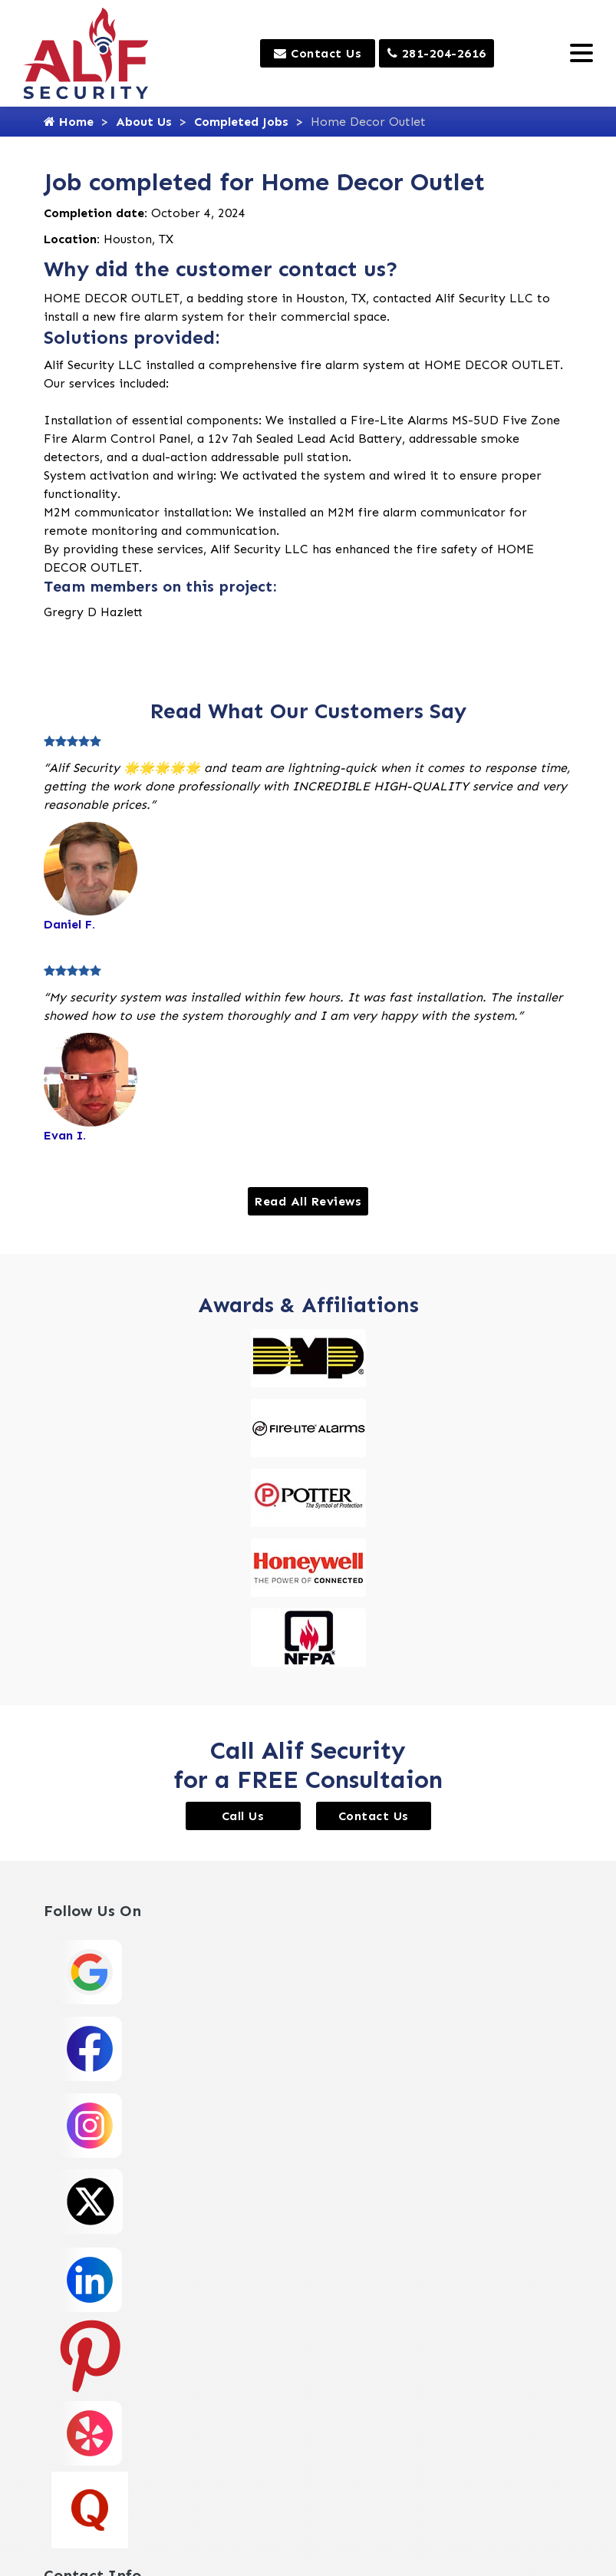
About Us (144, 121)
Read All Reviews (308, 1201)
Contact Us (317, 53)
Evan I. (65, 1135)
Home (69, 121)
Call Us (243, 1816)
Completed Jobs (241, 121)
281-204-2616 (436, 53)
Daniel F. (69, 924)
